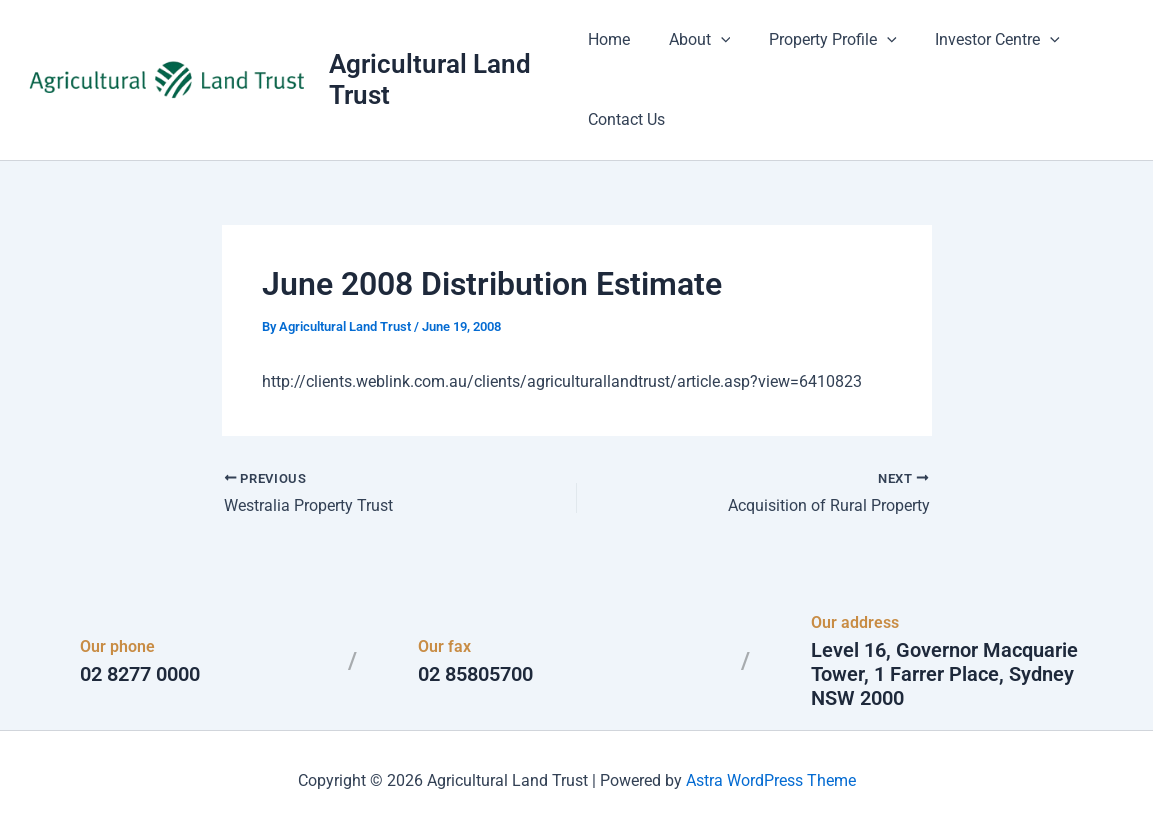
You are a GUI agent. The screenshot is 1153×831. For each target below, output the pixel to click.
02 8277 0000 (140, 674)
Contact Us (626, 119)
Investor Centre (977, 40)
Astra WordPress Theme (771, 780)
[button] (714, 40)
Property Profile (820, 40)
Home (609, 39)
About (693, 40)
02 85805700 (475, 674)
